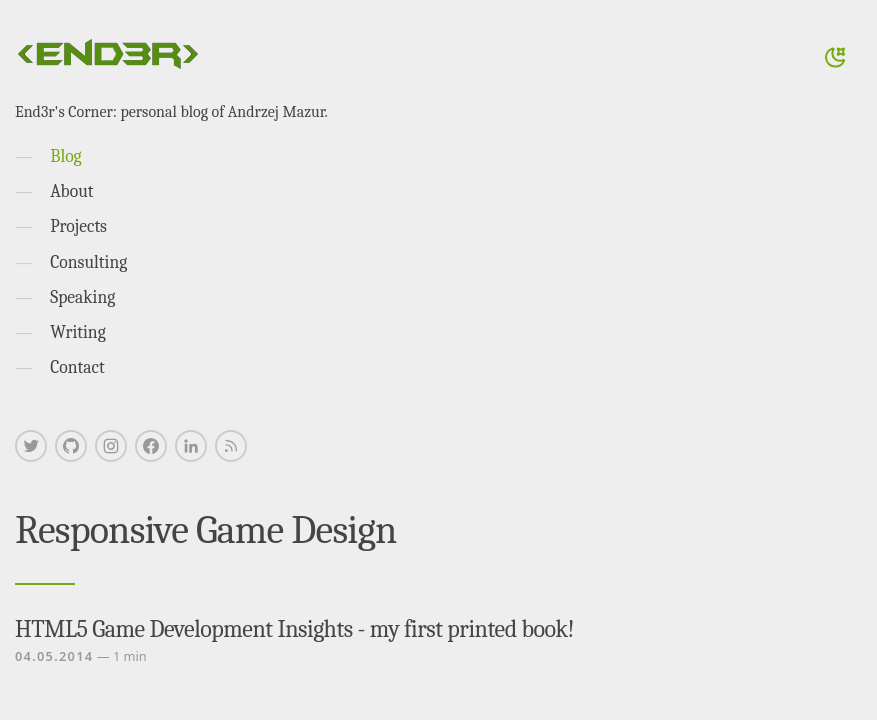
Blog (65, 156)
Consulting (88, 262)
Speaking (82, 297)
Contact (77, 367)
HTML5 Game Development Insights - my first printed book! (294, 629)
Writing (78, 332)
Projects (78, 226)
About (71, 191)
